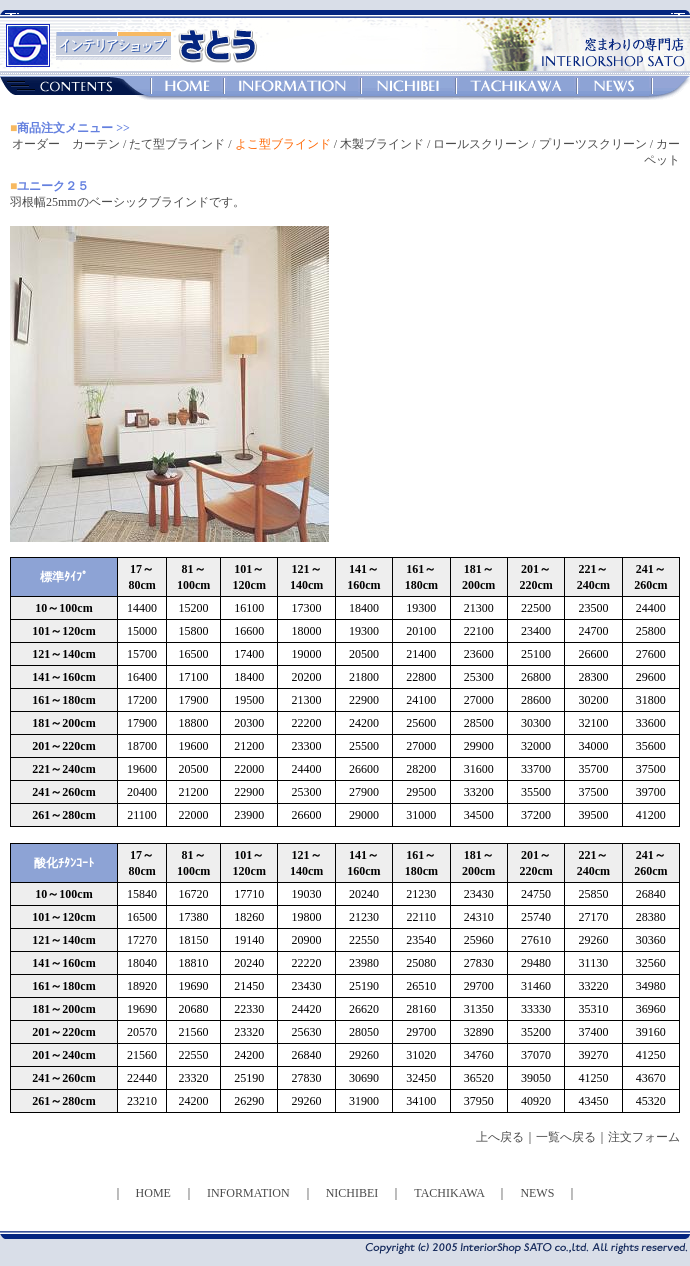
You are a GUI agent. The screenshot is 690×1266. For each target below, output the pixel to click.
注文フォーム (644, 1137)
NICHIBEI (352, 1193)
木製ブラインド (382, 144)
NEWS (537, 1193)
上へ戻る (500, 1137)
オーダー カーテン (66, 144)
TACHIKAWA (449, 1193)
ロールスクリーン (481, 144)
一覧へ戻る (566, 1137)
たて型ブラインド (177, 144)
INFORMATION (248, 1193)
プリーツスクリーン (593, 144)
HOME (153, 1193)
